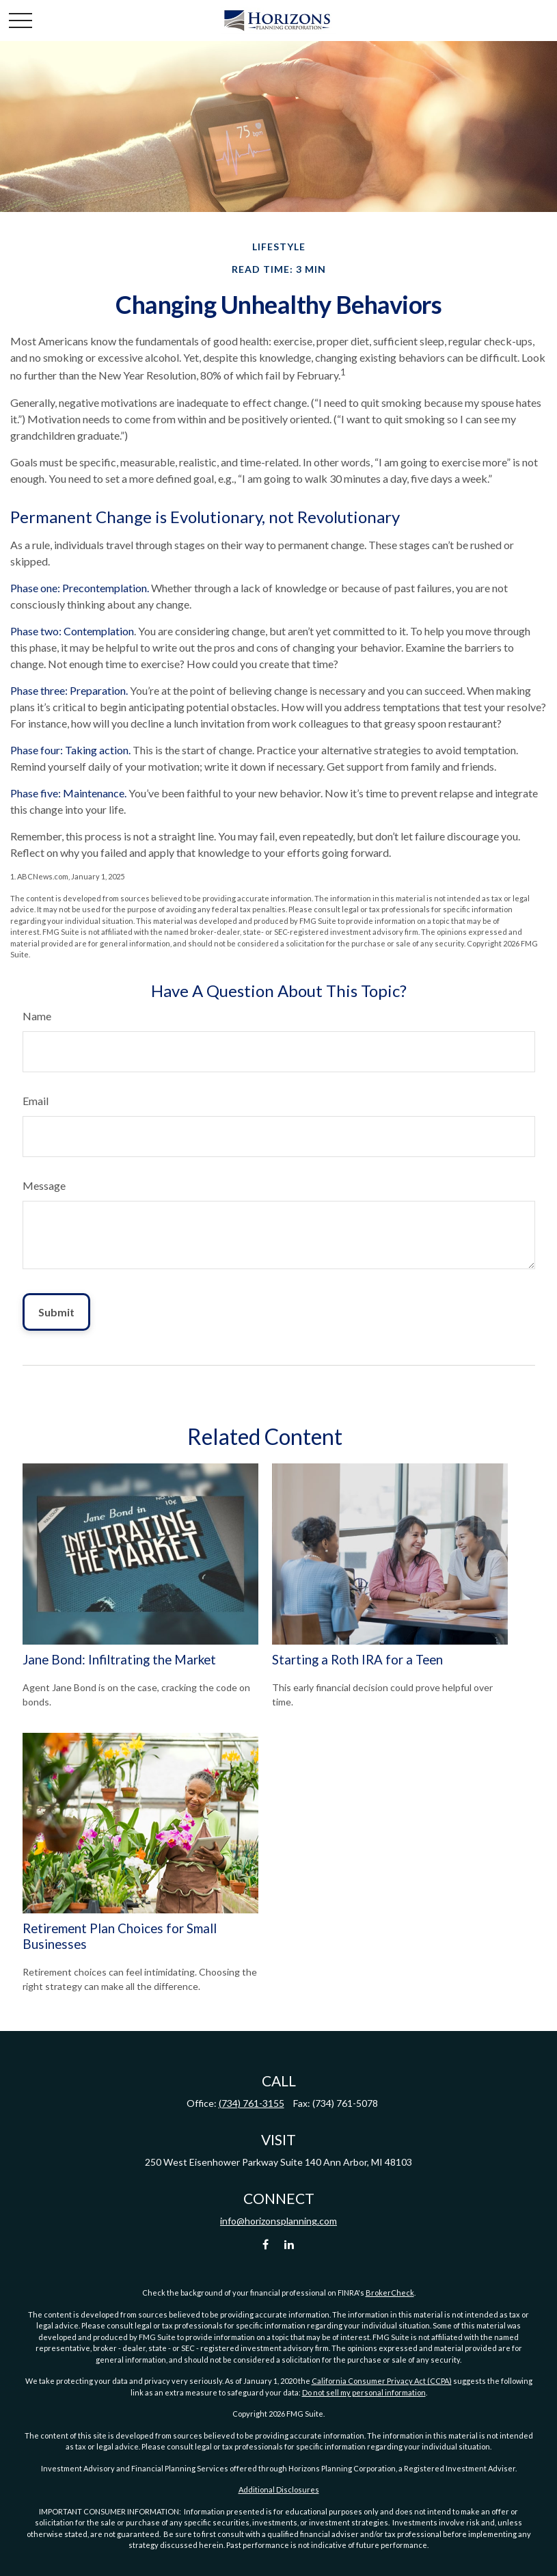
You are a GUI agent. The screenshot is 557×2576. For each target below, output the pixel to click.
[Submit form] (56, 1312)
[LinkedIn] (289, 2244)
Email (36, 1100)
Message (44, 1185)
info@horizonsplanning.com (278, 2221)
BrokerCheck (390, 2292)
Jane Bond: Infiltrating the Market (119, 1659)
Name (37, 1015)
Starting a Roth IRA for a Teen (357, 1659)
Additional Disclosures (279, 2489)
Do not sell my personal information (364, 2392)
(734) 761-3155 (251, 2103)
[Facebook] (265, 2244)
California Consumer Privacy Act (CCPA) (382, 2380)
